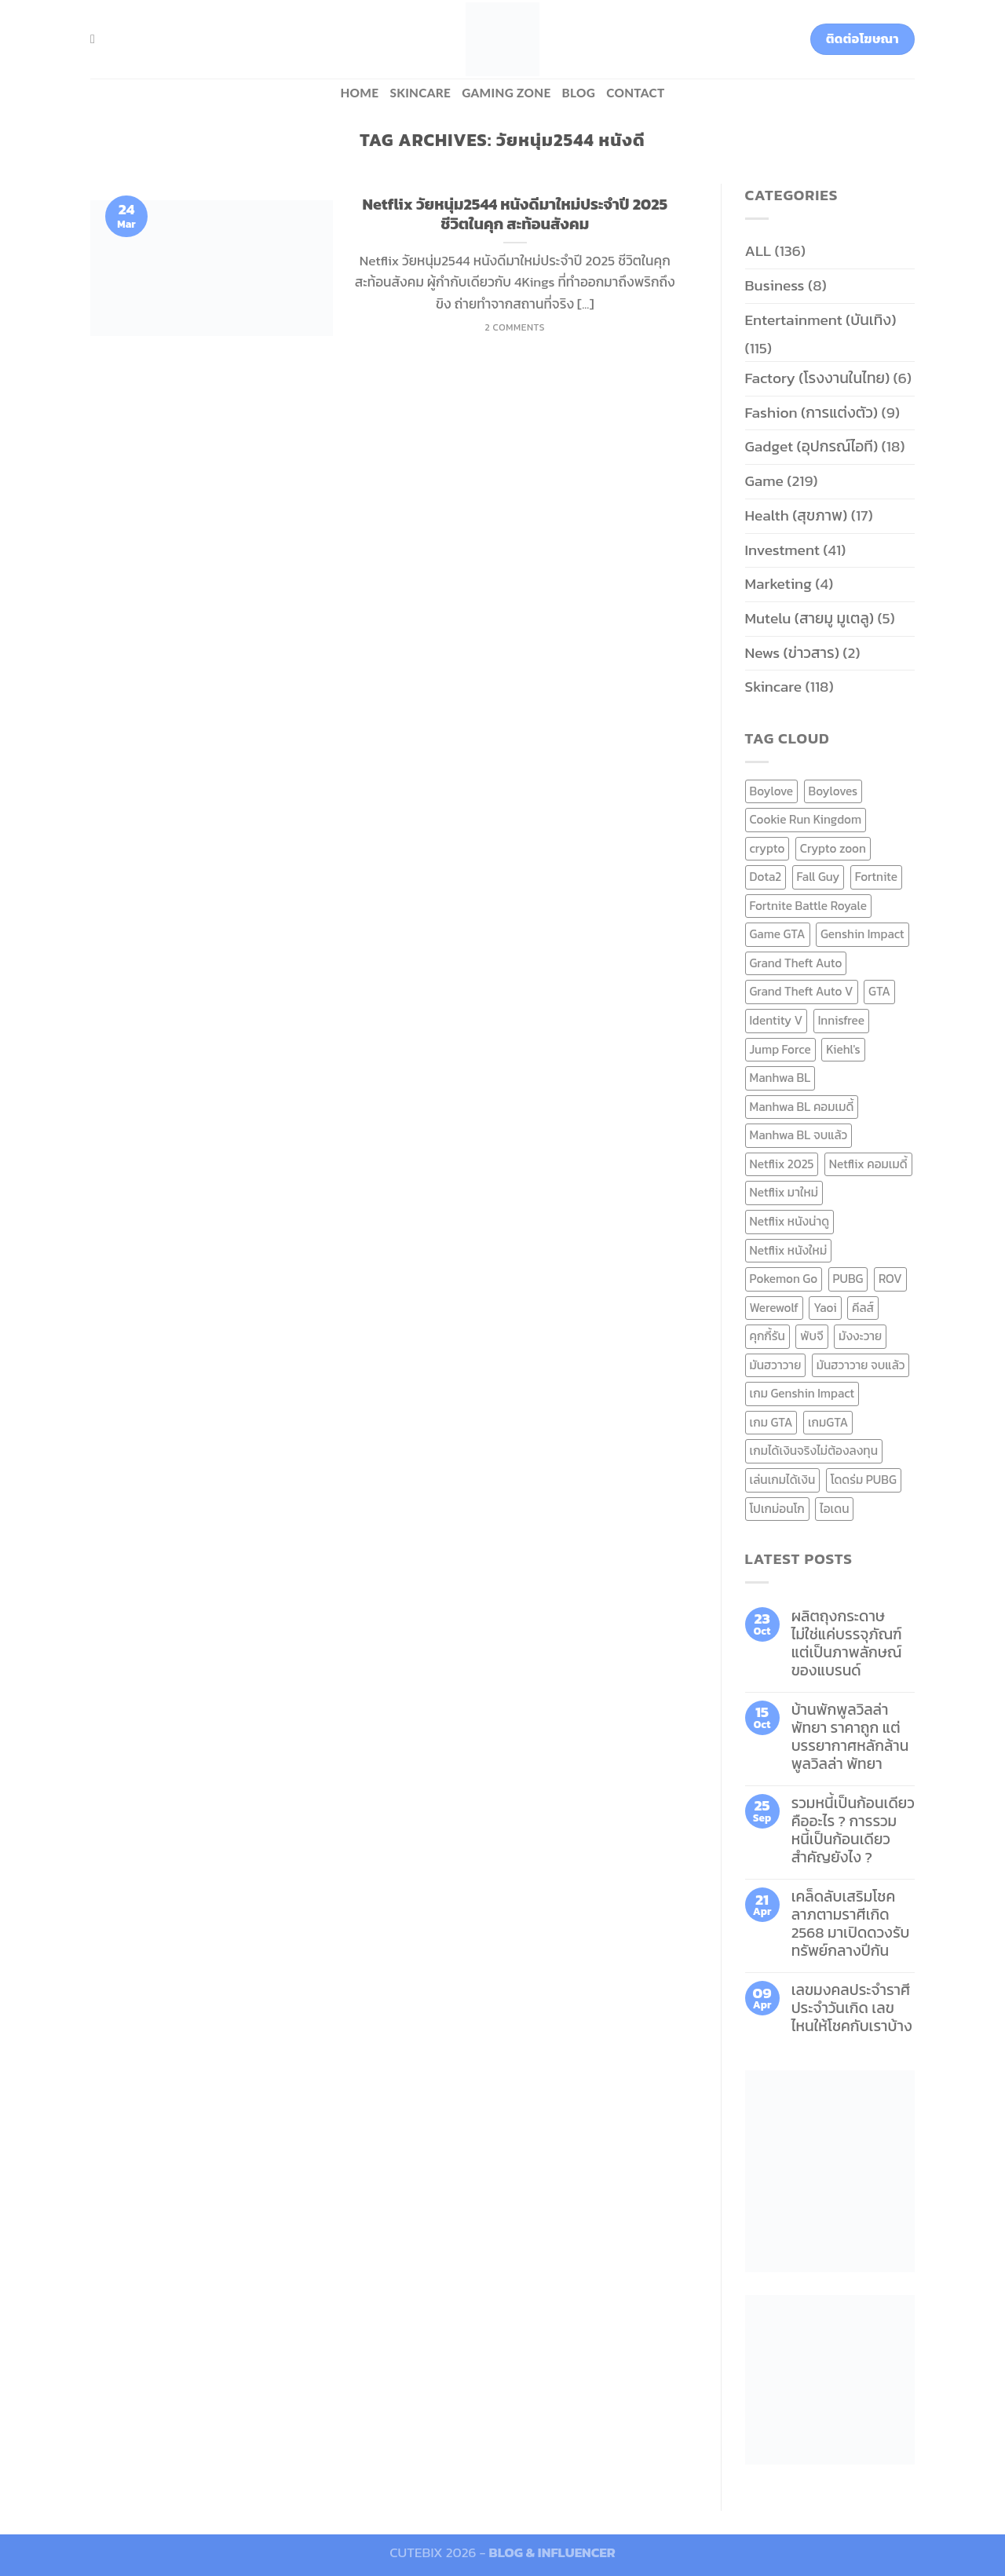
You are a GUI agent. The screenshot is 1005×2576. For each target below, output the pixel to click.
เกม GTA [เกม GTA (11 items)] (771, 1422)
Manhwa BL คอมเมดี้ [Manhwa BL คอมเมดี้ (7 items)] (802, 1107)
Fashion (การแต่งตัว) (812, 412)
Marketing (778, 583)
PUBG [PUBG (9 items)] (848, 1279)
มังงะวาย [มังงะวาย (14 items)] (860, 1336)
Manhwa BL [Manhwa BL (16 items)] (780, 1078)
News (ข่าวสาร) (792, 652)
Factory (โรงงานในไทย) (817, 378)
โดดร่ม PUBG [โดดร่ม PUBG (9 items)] (864, 1480)
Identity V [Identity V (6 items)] (776, 1020)
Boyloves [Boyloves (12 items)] (833, 791)
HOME (359, 93)
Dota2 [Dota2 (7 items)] (766, 877)
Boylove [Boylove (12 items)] (772, 791)
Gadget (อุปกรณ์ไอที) (812, 446)
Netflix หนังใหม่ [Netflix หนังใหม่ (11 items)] (789, 1250)
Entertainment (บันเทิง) (821, 320)
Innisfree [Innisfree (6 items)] (841, 1020)
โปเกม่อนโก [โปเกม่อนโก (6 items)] (777, 1509)
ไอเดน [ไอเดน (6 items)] (834, 1509)
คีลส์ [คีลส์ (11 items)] (863, 1308)
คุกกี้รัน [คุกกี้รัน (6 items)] (767, 1336)
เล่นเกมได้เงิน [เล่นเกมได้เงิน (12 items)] (783, 1480)
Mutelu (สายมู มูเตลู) (810, 618)
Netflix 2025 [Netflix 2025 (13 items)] (782, 1164)
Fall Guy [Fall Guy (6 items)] (818, 877)
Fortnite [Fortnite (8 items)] (876, 877)
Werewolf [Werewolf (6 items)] (774, 1308)
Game (764, 481)
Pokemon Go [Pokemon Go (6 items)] (784, 1279)
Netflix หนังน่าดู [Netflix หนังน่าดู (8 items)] (790, 1221)
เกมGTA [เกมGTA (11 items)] (828, 1422)
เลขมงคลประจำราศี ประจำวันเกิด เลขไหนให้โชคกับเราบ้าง (851, 2008)
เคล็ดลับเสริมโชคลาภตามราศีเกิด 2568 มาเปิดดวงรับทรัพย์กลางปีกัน (850, 1923)
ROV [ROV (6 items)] (890, 1279)
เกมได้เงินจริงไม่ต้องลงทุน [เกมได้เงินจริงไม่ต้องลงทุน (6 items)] (814, 1450)
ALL (758, 250)
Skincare (420, 93)
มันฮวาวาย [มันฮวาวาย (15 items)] (776, 1365)
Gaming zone (506, 93)
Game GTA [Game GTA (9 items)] (778, 934)
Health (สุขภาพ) (796, 515)
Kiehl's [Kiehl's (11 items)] (843, 1049)
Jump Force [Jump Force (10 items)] (780, 1049)
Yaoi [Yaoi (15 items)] (824, 1308)
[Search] (96, 39)
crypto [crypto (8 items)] (767, 848)
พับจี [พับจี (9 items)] (811, 1336)
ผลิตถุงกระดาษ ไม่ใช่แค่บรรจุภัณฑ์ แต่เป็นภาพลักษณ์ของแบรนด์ (846, 1643)
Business (775, 285)
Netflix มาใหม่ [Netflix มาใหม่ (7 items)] (784, 1192)
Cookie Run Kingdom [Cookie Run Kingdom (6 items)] (806, 819)
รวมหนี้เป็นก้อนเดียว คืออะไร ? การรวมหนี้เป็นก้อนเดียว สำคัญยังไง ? (853, 1830)
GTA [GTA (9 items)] (879, 991)
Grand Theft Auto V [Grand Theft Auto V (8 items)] (801, 991)
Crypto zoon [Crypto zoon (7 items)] (833, 848)
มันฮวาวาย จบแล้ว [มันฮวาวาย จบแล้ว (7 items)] (861, 1365)
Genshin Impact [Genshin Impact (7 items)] (862, 934)
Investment (782, 550)
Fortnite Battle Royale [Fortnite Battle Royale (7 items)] (809, 906)
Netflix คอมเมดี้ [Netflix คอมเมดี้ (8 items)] (868, 1164)
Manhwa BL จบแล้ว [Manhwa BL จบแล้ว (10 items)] (799, 1135)
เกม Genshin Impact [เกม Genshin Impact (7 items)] (802, 1393)
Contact (635, 93)
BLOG (579, 93)
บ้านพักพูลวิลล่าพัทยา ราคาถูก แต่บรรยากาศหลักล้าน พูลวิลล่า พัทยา (850, 1737)
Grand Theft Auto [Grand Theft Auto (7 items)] (796, 963)
